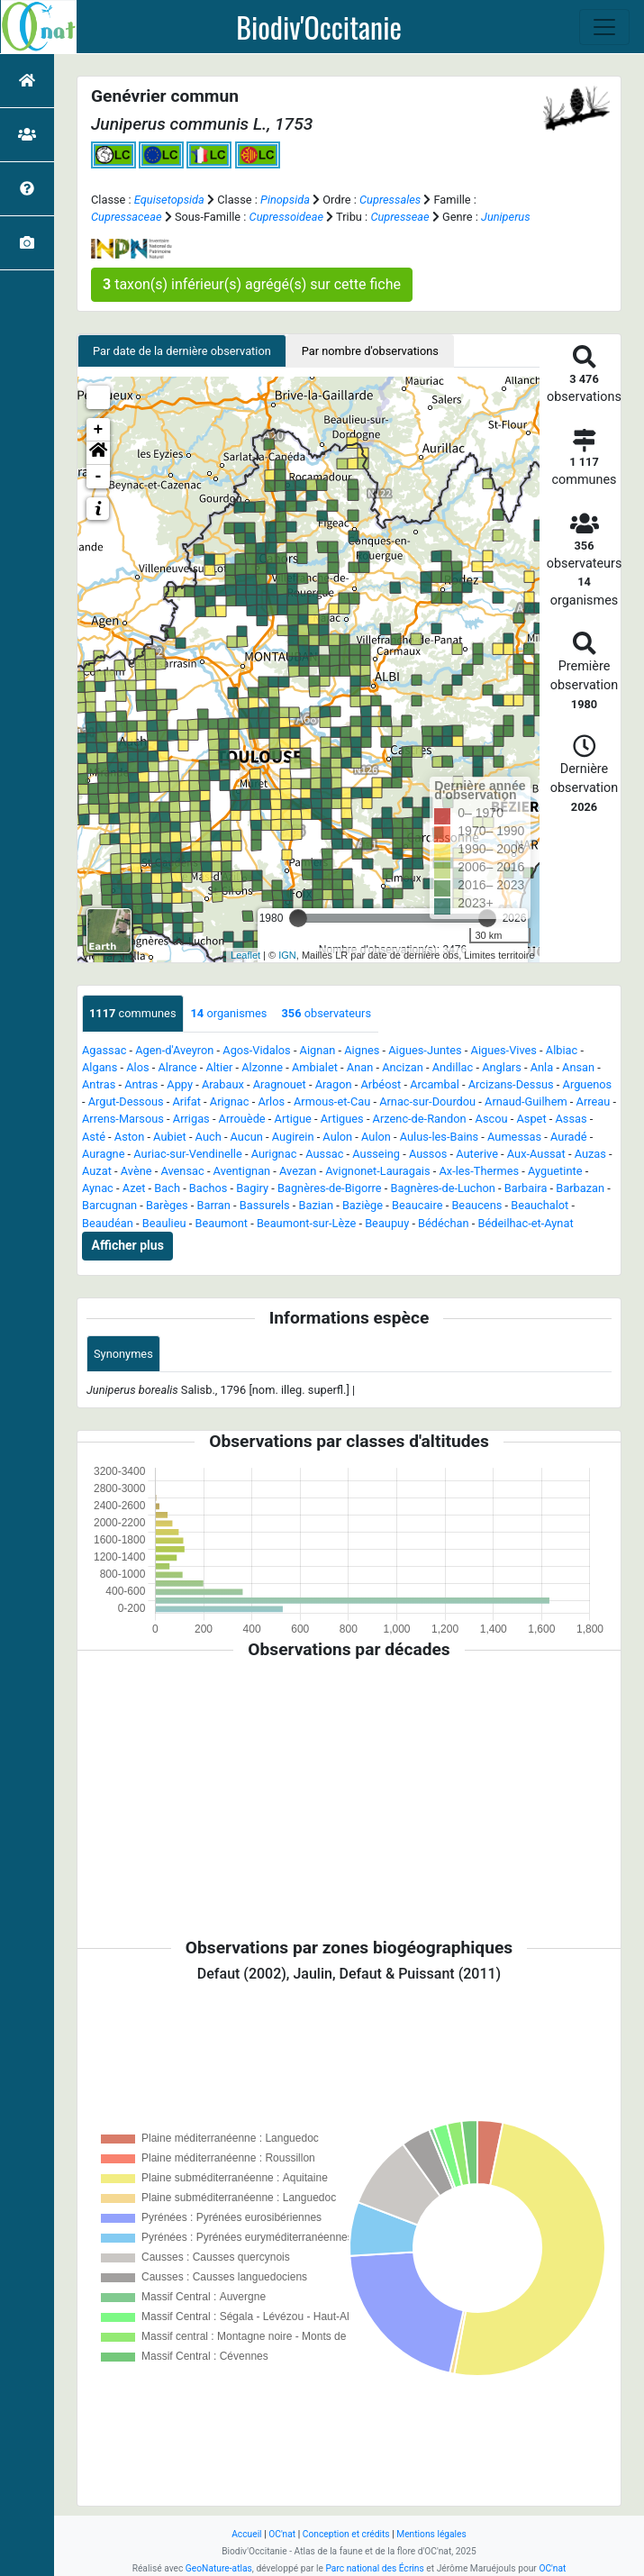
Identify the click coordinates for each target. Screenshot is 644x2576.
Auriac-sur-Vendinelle (187, 1154)
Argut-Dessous (126, 1101)
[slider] (298, 918)
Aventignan (242, 1171)
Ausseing (376, 1154)
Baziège (362, 1205)
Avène (136, 1171)
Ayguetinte (555, 1171)
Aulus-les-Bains (439, 1136)
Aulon (337, 1136)
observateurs (326, 1013)
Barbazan (580, 1188)
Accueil (246, 2534)
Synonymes (123, 1354)
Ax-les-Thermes (479, 1171)
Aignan (318, 1050)
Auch (208, 1136)
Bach (167, 1188)
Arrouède (242, 1118)
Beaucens (476, 1205)
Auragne (103, 1154)
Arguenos (587, 1084)
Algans (99, 1067)
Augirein (293, 1136)
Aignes (361, 1050)
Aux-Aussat (536, 1154)
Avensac (182, 1171)
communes (133, 1013)
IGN (287, 955)
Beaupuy (387, 1223)
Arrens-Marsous (123, 1118)
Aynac (97, 1188)
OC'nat (281, 2534)
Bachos (208, 1188)
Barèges (167, 1205)
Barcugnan (109, 1205)
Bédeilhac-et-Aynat (526, 1223)
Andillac (453, 1067)
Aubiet (169, 1136)
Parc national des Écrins (374, 2568)
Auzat (97, 1171)
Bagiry (252, 1188)
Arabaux (223, 1084)
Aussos (428, 1154)
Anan (360, 1067)
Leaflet (245, 955)
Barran (213, 1205)
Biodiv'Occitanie (319, 27)
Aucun (247, 1136)
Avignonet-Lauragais (377, 1171)
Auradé (568, 1136)
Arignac (229, 1101)
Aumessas (514, 1136)
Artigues (342, 1118)
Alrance (177, 1067)
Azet (134, 1188)
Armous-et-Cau (332, 1101)
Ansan (578, 1067)
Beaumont (221, 1223)
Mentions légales (431, 2534)
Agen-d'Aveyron (174, 1050)
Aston (129, 1136)
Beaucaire (417, 1205)
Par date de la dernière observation (182, 351)
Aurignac (274, 1154)
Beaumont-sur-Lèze (306, 1223)
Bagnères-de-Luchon (442, 1188)
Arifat (187, 1101)
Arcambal (434, 1084)
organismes (229, 1013)
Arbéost (380, 1084)
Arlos (271, 1101)
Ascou (492, 1118)
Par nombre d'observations (370, 351)
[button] (98, 453)
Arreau (593, 1101)
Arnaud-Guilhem (526, 1101)
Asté (93, 1136)
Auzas (590, 1154)
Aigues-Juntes (424, 1050)
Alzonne (262, 1067)
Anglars (502, 1067)
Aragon (333, 1084)
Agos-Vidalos (256, 1050)
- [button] (99, 476)
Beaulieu (164, 1223)
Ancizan (402, 1067)
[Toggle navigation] (604, 27)
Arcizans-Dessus (511, 1084)
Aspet (531, 1118)
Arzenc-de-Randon (420, 1118)
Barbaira (526, 1188)
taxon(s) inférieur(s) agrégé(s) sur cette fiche (252, 284)
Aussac (324, 1154)
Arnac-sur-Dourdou (427, 1101)
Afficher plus (128, 1245)
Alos (137, 1067)
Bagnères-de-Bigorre (329, 1188)
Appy (180, 1084)
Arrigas (191, 1118)
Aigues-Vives (504, 1050)
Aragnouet (279, 1084)
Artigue (293, 1118)
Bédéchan (443, 1223)
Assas (570, 1118)
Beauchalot (539, 1205)
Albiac (561, 1050)
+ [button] (99, 430)
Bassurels (265, 1205)
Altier (218, 1067)
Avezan (297, 1171)
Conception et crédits (346, 2534)
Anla (542, 1067)
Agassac (104, 1050)
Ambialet (315, 1067)
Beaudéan (107, 1223)
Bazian (316, 1205)
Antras (98, 1084)
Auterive (477, 1154)
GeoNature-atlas (219, 2568)
